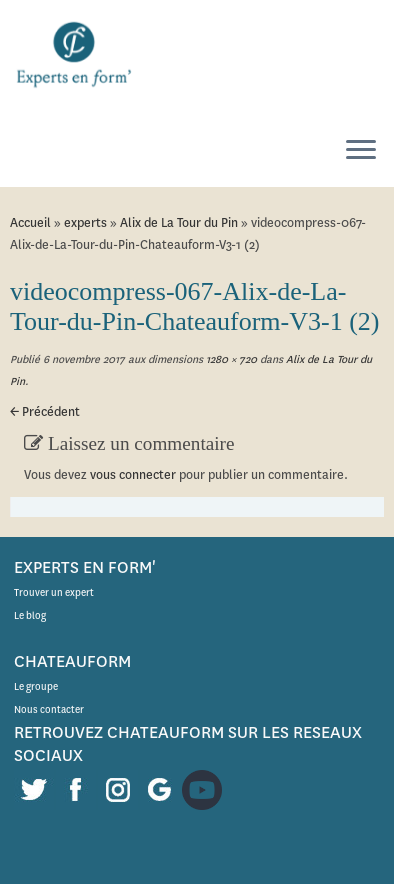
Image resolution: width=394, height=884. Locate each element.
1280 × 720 (230, 359)
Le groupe (36, 686)
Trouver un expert (54, 592)
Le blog (30, 615)
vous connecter (133, 474)
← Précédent (45, 411)
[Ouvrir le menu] (361, 151)
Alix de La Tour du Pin (179, 222)
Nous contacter (49, 709)
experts (85, 222)
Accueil (30, 222)
